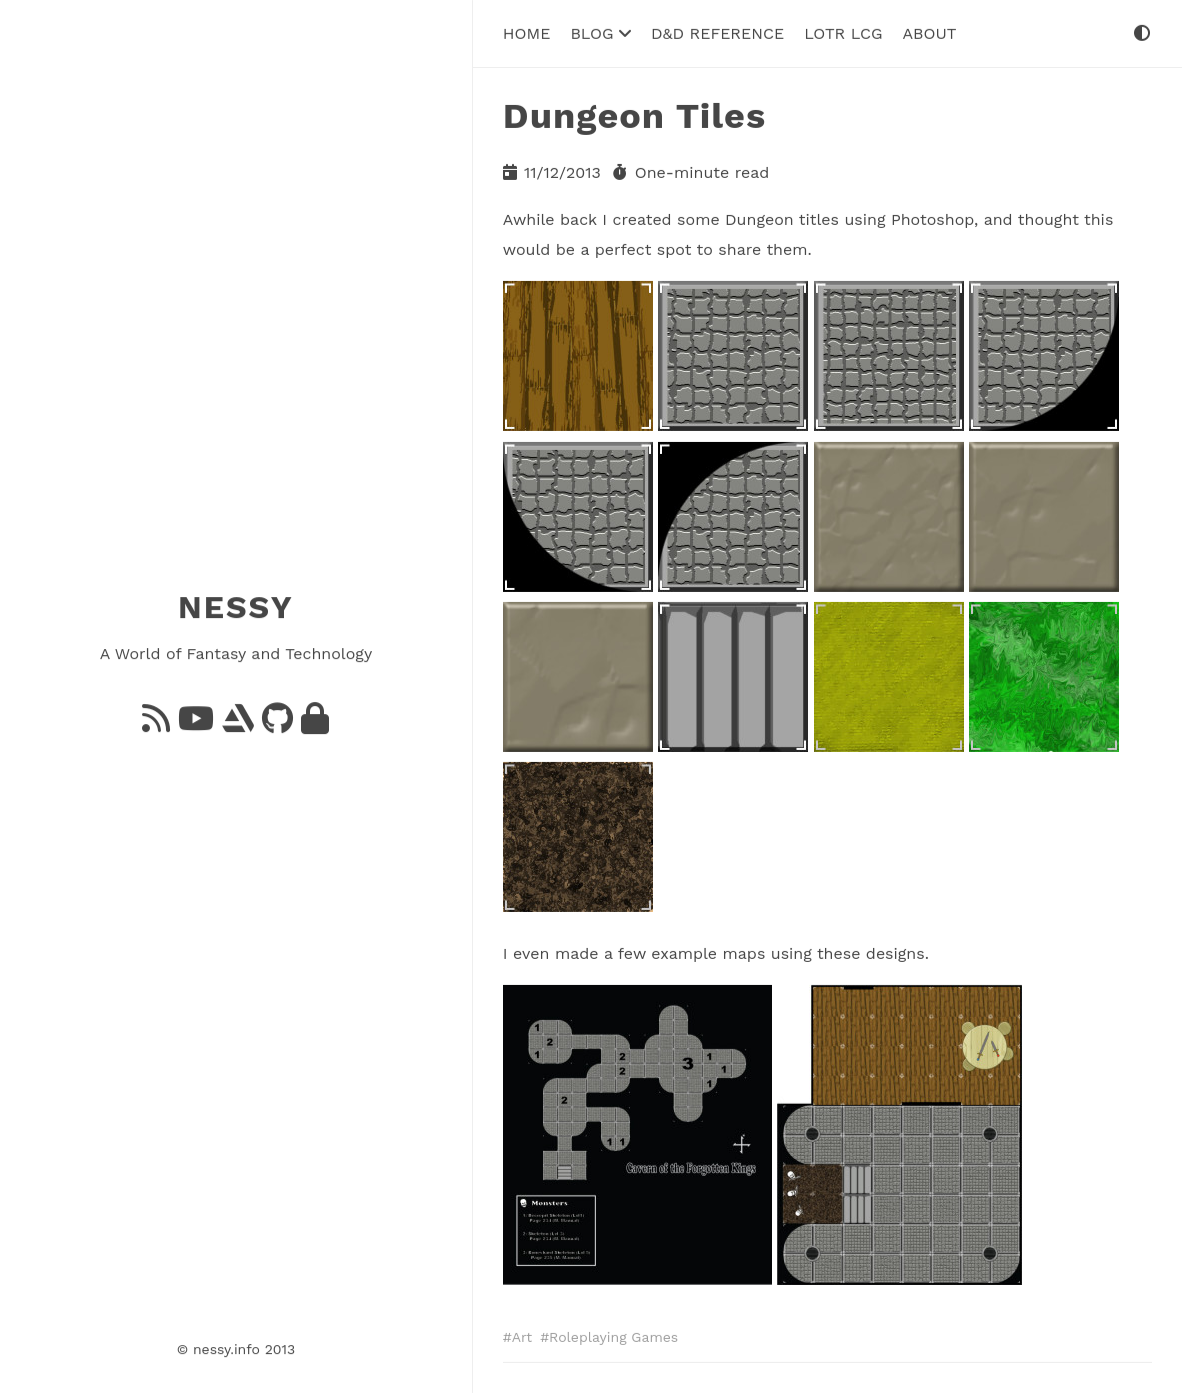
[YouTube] (196, 723)
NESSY (236, 607)
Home (527, 32)
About (929, 32)
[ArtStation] (238, 723)
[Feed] (156, 723)
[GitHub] (277, 723)
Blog (600, 32)
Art (522, 1336)
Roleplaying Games (613, 1336)
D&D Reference (717, 32)
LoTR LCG (843, 32)
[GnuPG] (315, 723)
